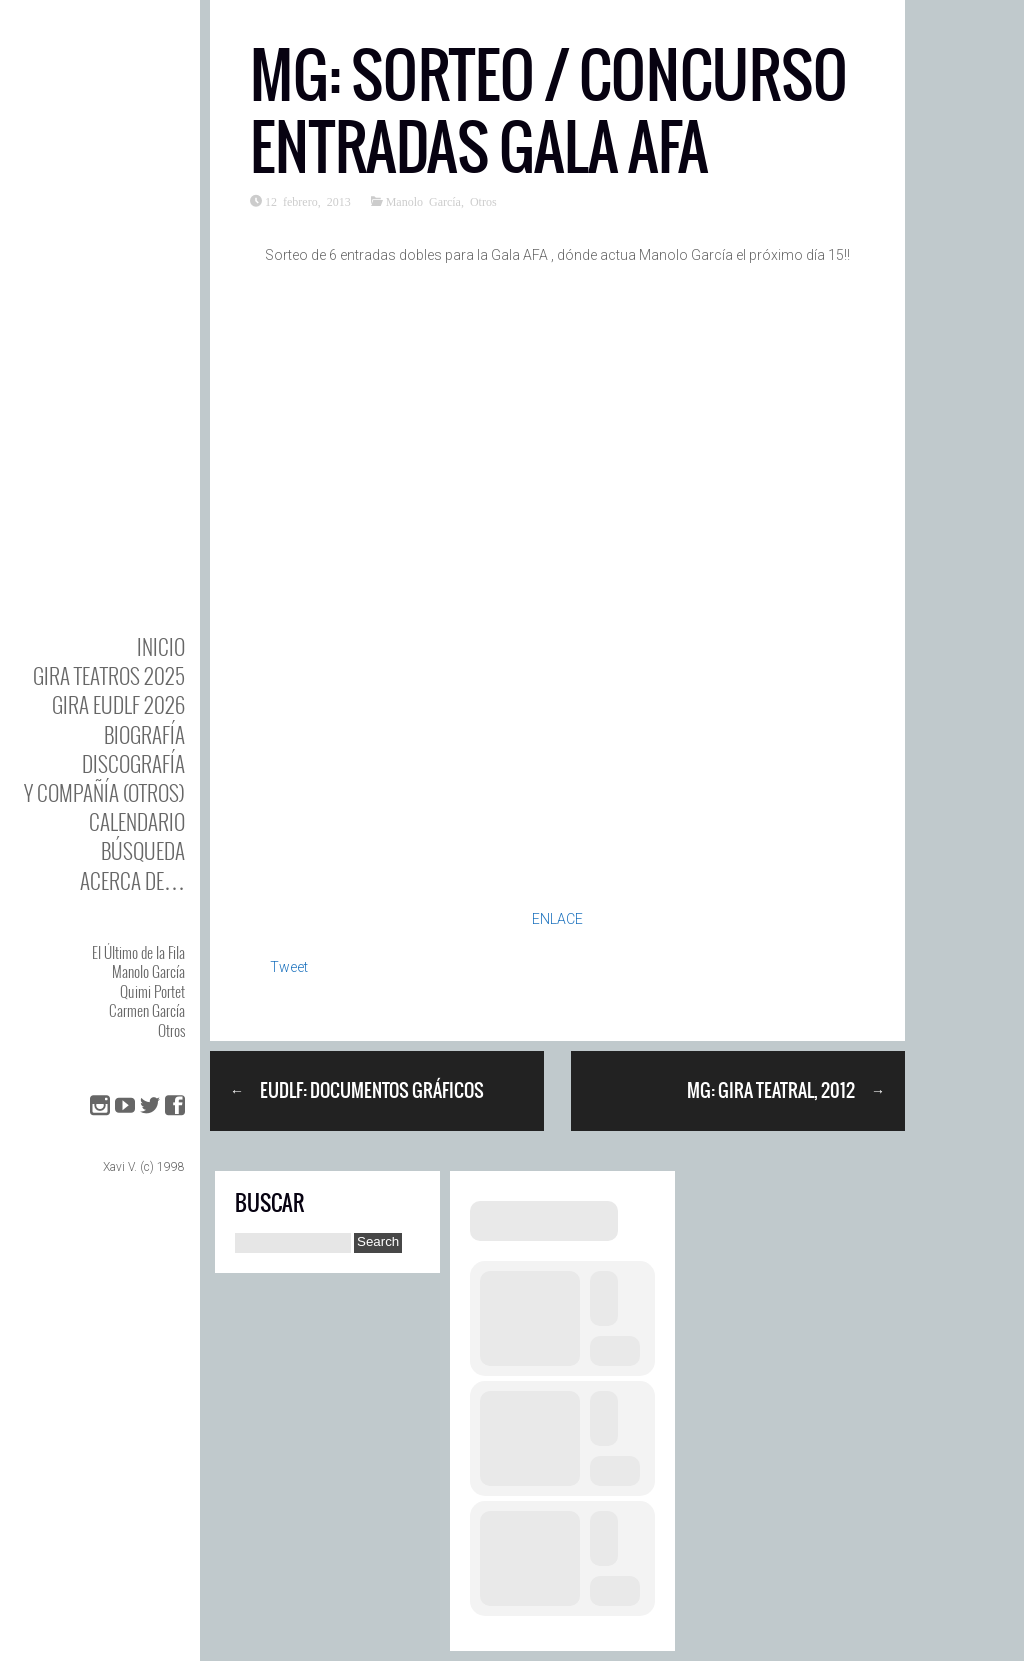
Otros (171, 1030)
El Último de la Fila (138, 952)
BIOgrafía (144, 734)
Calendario (137, 821)
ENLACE (557, 919)
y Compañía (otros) (104, 792)
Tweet (289, 967)
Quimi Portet (152, 991)
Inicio (161, 646)
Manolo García (148, 971)
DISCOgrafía (133, 763)
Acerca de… (132, 880)
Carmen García (147, 1010)
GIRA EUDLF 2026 (118, 704)
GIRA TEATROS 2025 (109, 675)
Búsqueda (143, 850)
